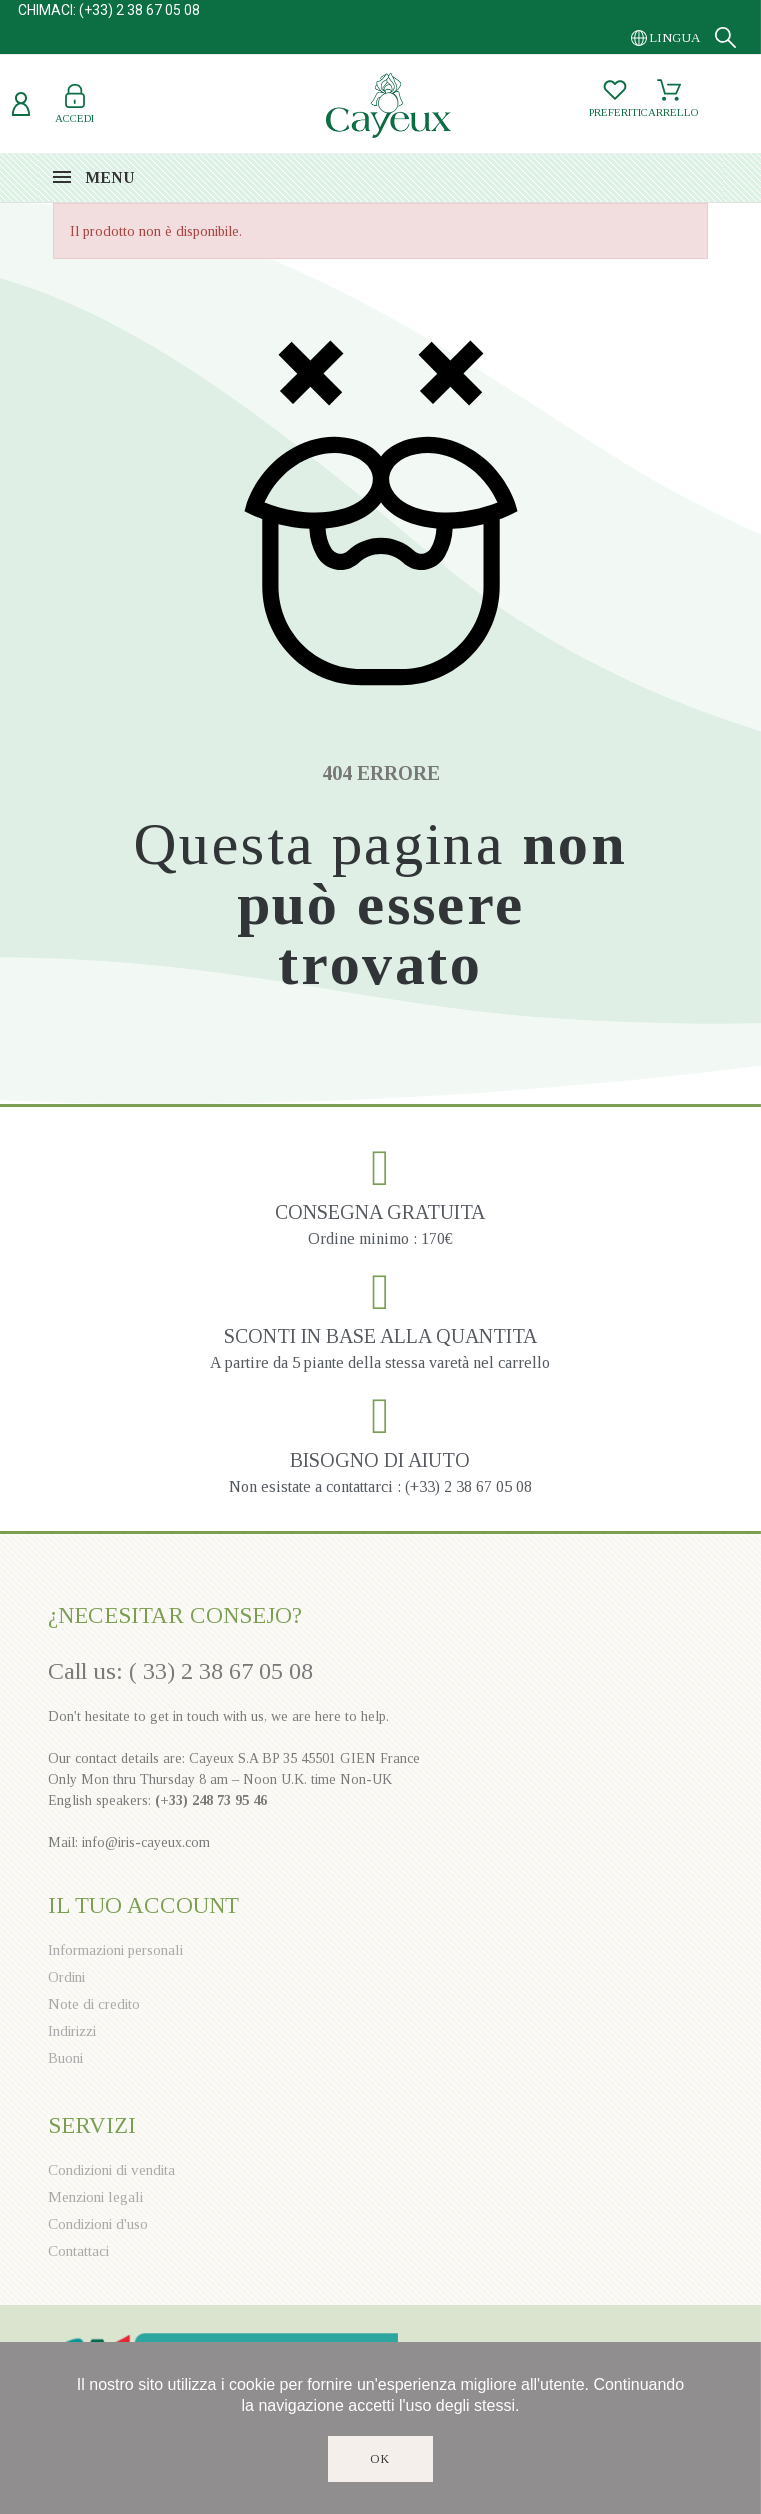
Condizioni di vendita (111, 2170)
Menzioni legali (95, 2197)
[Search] (725, 37)
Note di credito (94, 2004)
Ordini (66, 1977)
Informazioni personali (115, 1950)
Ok (380, 2459)
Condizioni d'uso (98, 2224)
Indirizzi (72, 2031)
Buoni (65, 2058)
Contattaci (78, 2251)
